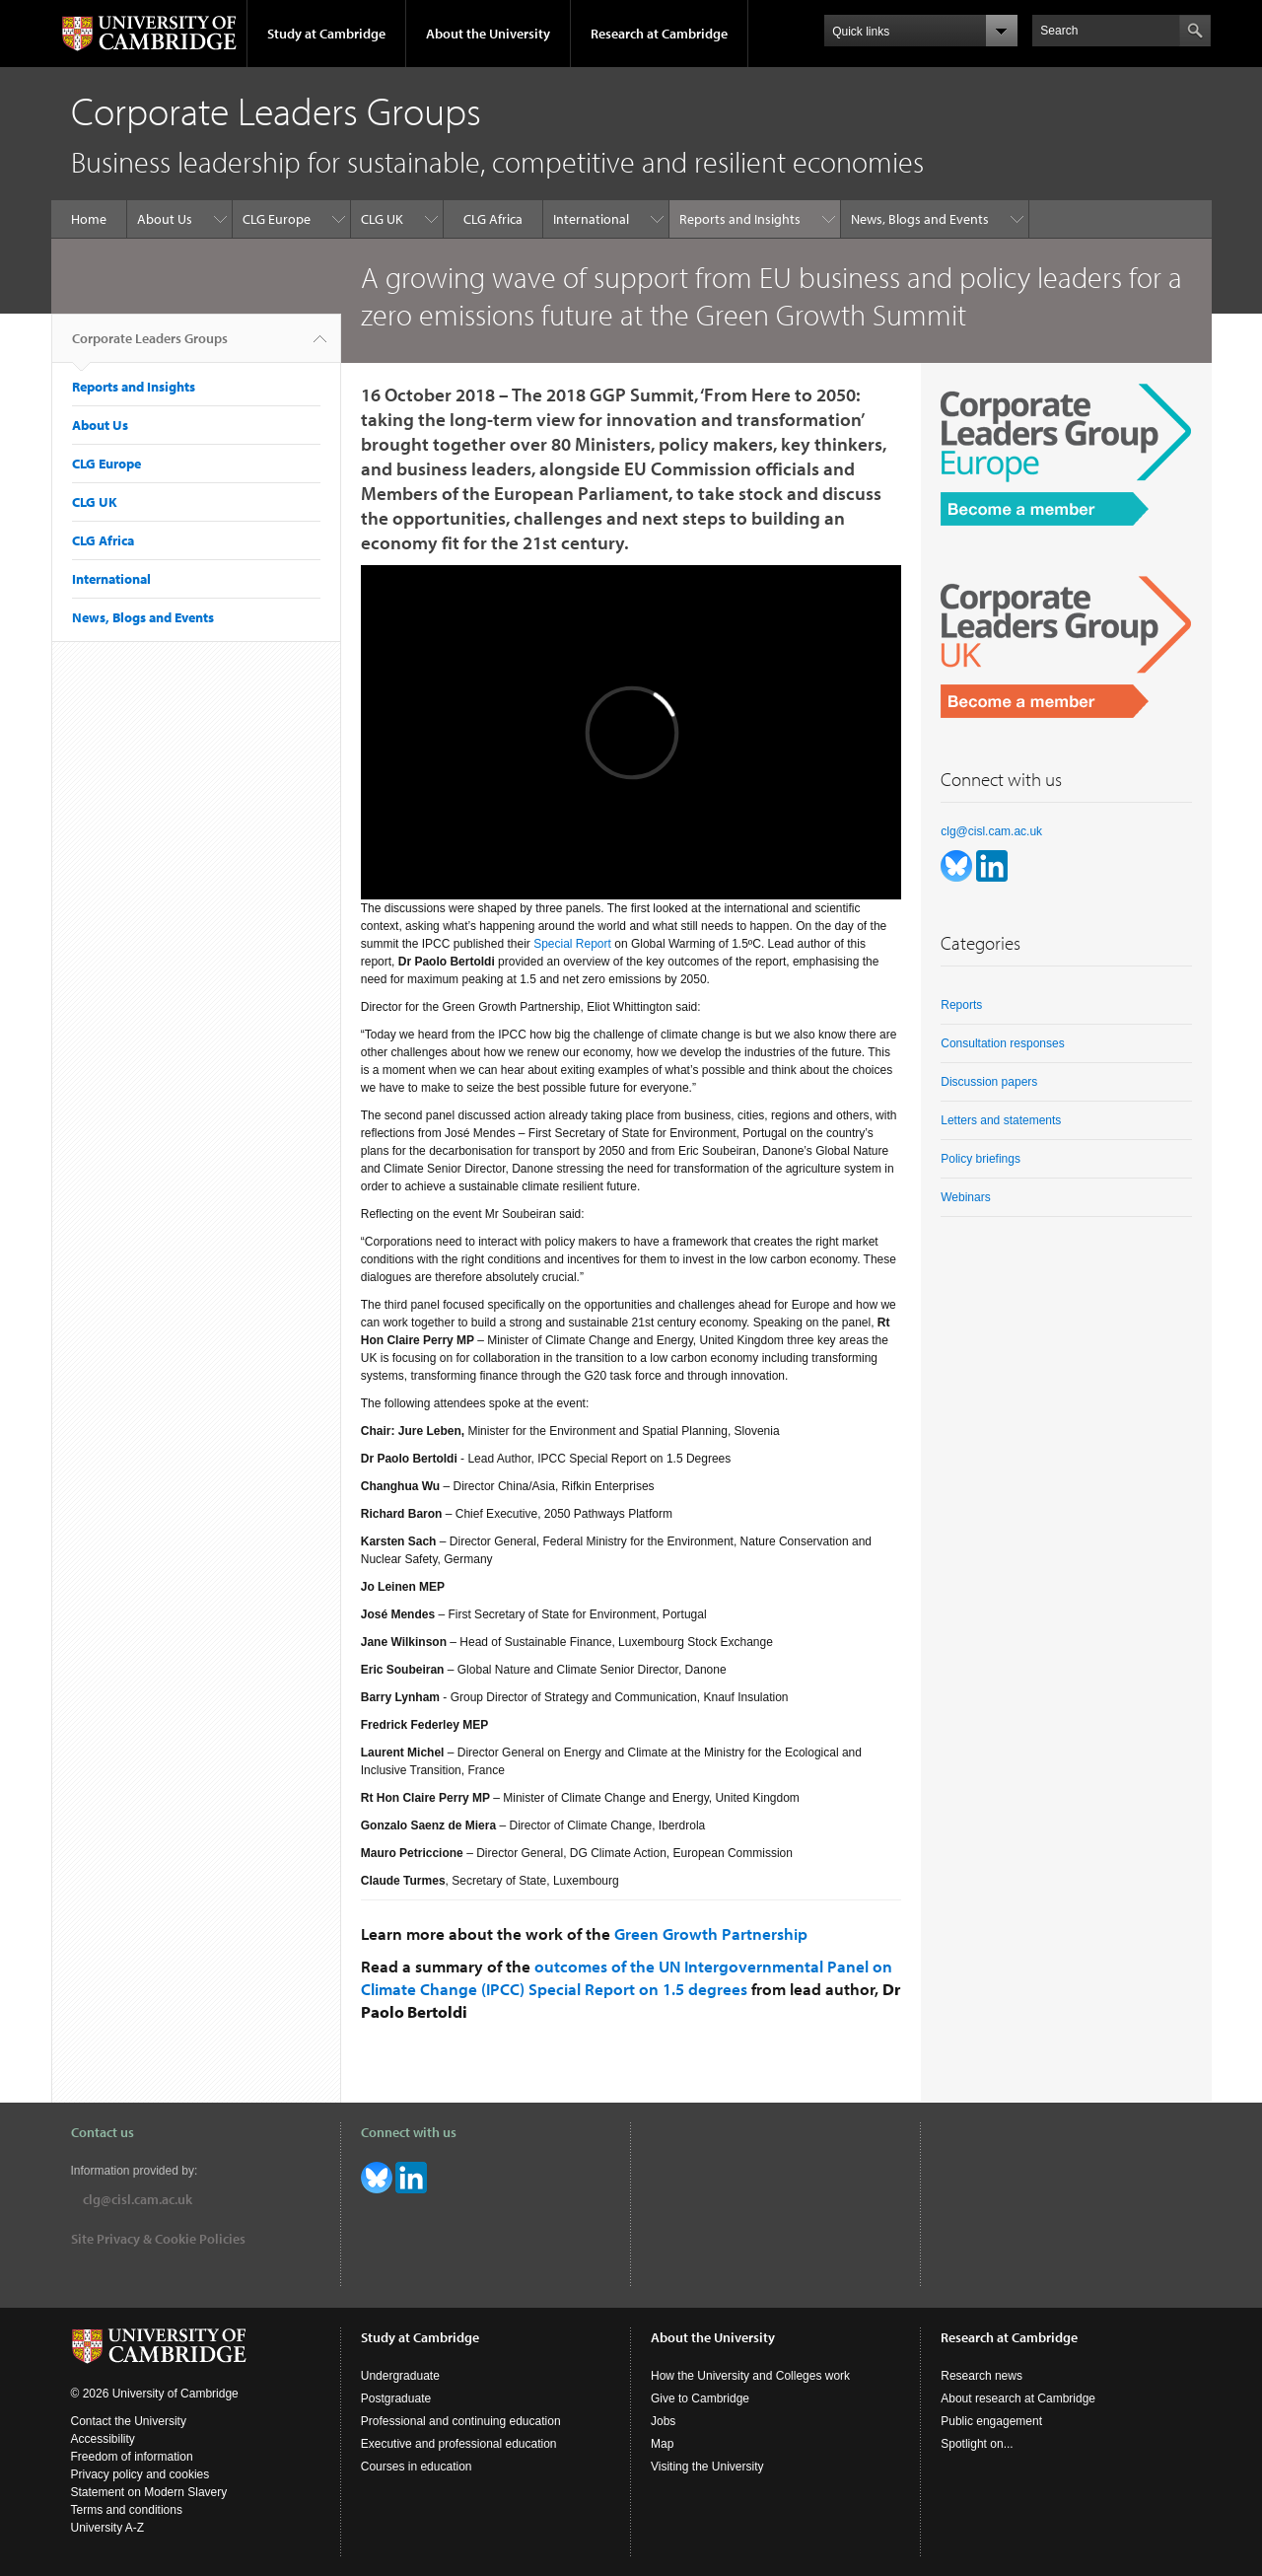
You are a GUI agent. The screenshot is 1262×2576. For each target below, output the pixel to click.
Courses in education (416, 2466)
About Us (164, 219)
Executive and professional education (459, 2444)
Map (662, 2444)
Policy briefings (980, 1159)
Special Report (572, 944)
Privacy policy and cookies (140, 2474)
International (591, 219)
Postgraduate (396, 2398)
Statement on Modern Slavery (149, 2492)
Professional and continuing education (461, 2421)
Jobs (663, 2421)
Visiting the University (707, 2466)
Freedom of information (132, 2457)
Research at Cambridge (659, 33)
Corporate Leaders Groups (150, 346)
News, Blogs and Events (920, 219)
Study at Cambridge (326, 33)
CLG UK (382, 219)
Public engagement (991, 2421)
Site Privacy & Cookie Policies (158, 2239)
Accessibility (103, 2439)
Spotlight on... (977, 2444)
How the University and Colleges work (750, 2376)
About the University (488, 33)
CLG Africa (493, 219)
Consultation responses (1002, 1043)
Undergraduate (400, 2376)
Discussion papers (989, 1082)
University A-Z (108, 2528)
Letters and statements (1001, 1120)
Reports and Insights (740, 219)
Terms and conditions (126, 2510)
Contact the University (128, 2421)
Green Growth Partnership (710, 1933)
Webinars (965, 1197)
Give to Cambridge (700, 2398)
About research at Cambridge (1018, 2398)
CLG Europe (277, 219)
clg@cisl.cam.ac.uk (991, 831)
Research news (981, 2376)
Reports (961, 1005)
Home (88, 219)
